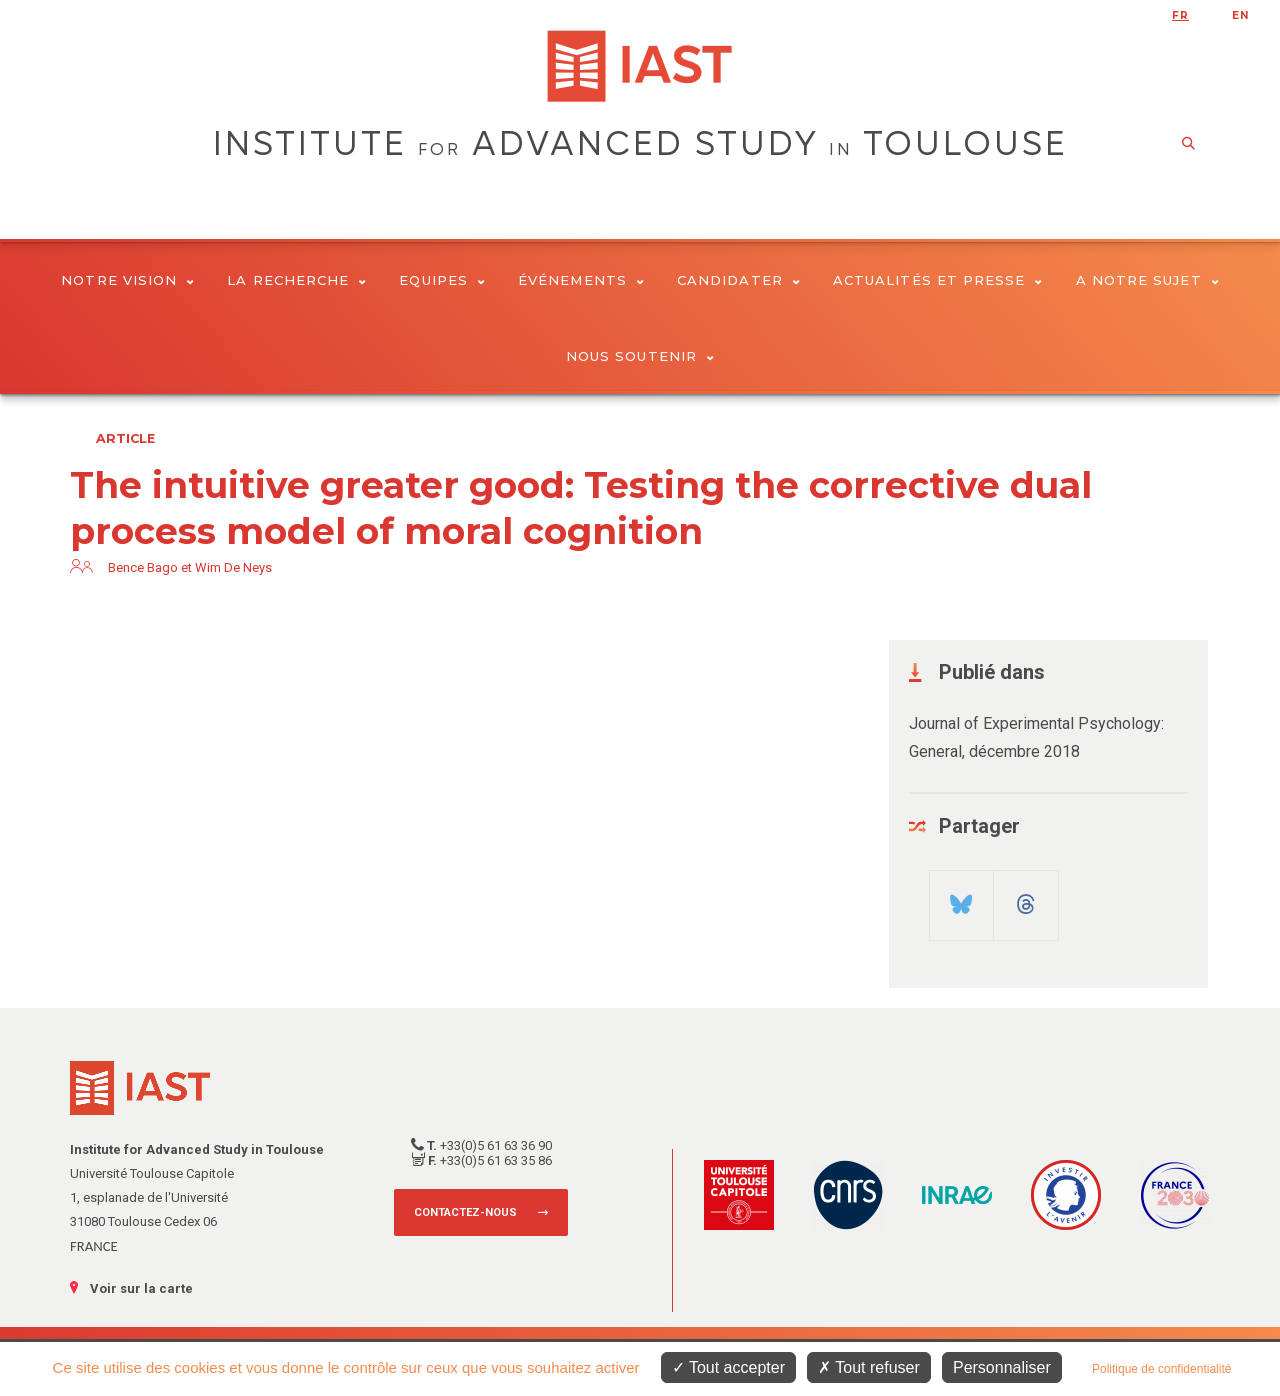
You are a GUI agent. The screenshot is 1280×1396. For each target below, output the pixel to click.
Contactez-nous (465, 1212)
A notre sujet (1147, 280)
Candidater (738, 280)
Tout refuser (869, 1367)
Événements (581, 280)
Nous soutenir (640, 356)
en (1240, 15)
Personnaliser (1002, 1367)
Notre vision (127, 280)
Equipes (442, 280)
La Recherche (296, 280)
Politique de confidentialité (1161, 1369)
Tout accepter (728, 1367)
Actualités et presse (938, 280)
